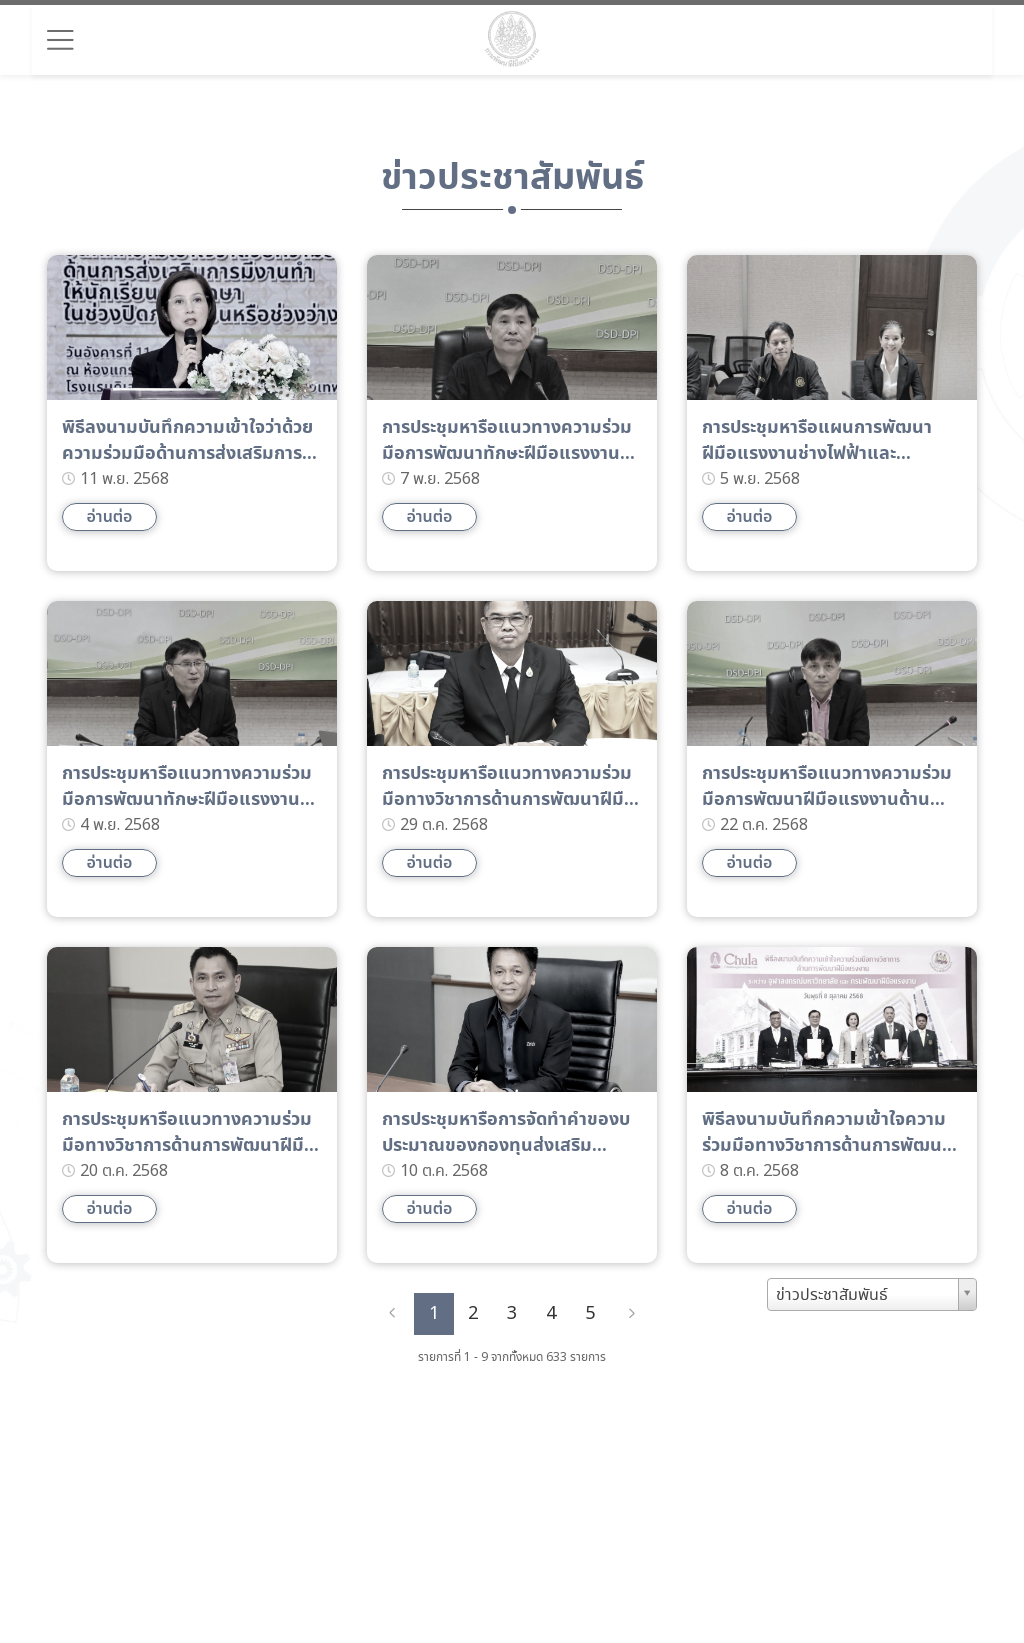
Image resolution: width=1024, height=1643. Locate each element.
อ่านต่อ (109, 517)
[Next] (632, 1314)
